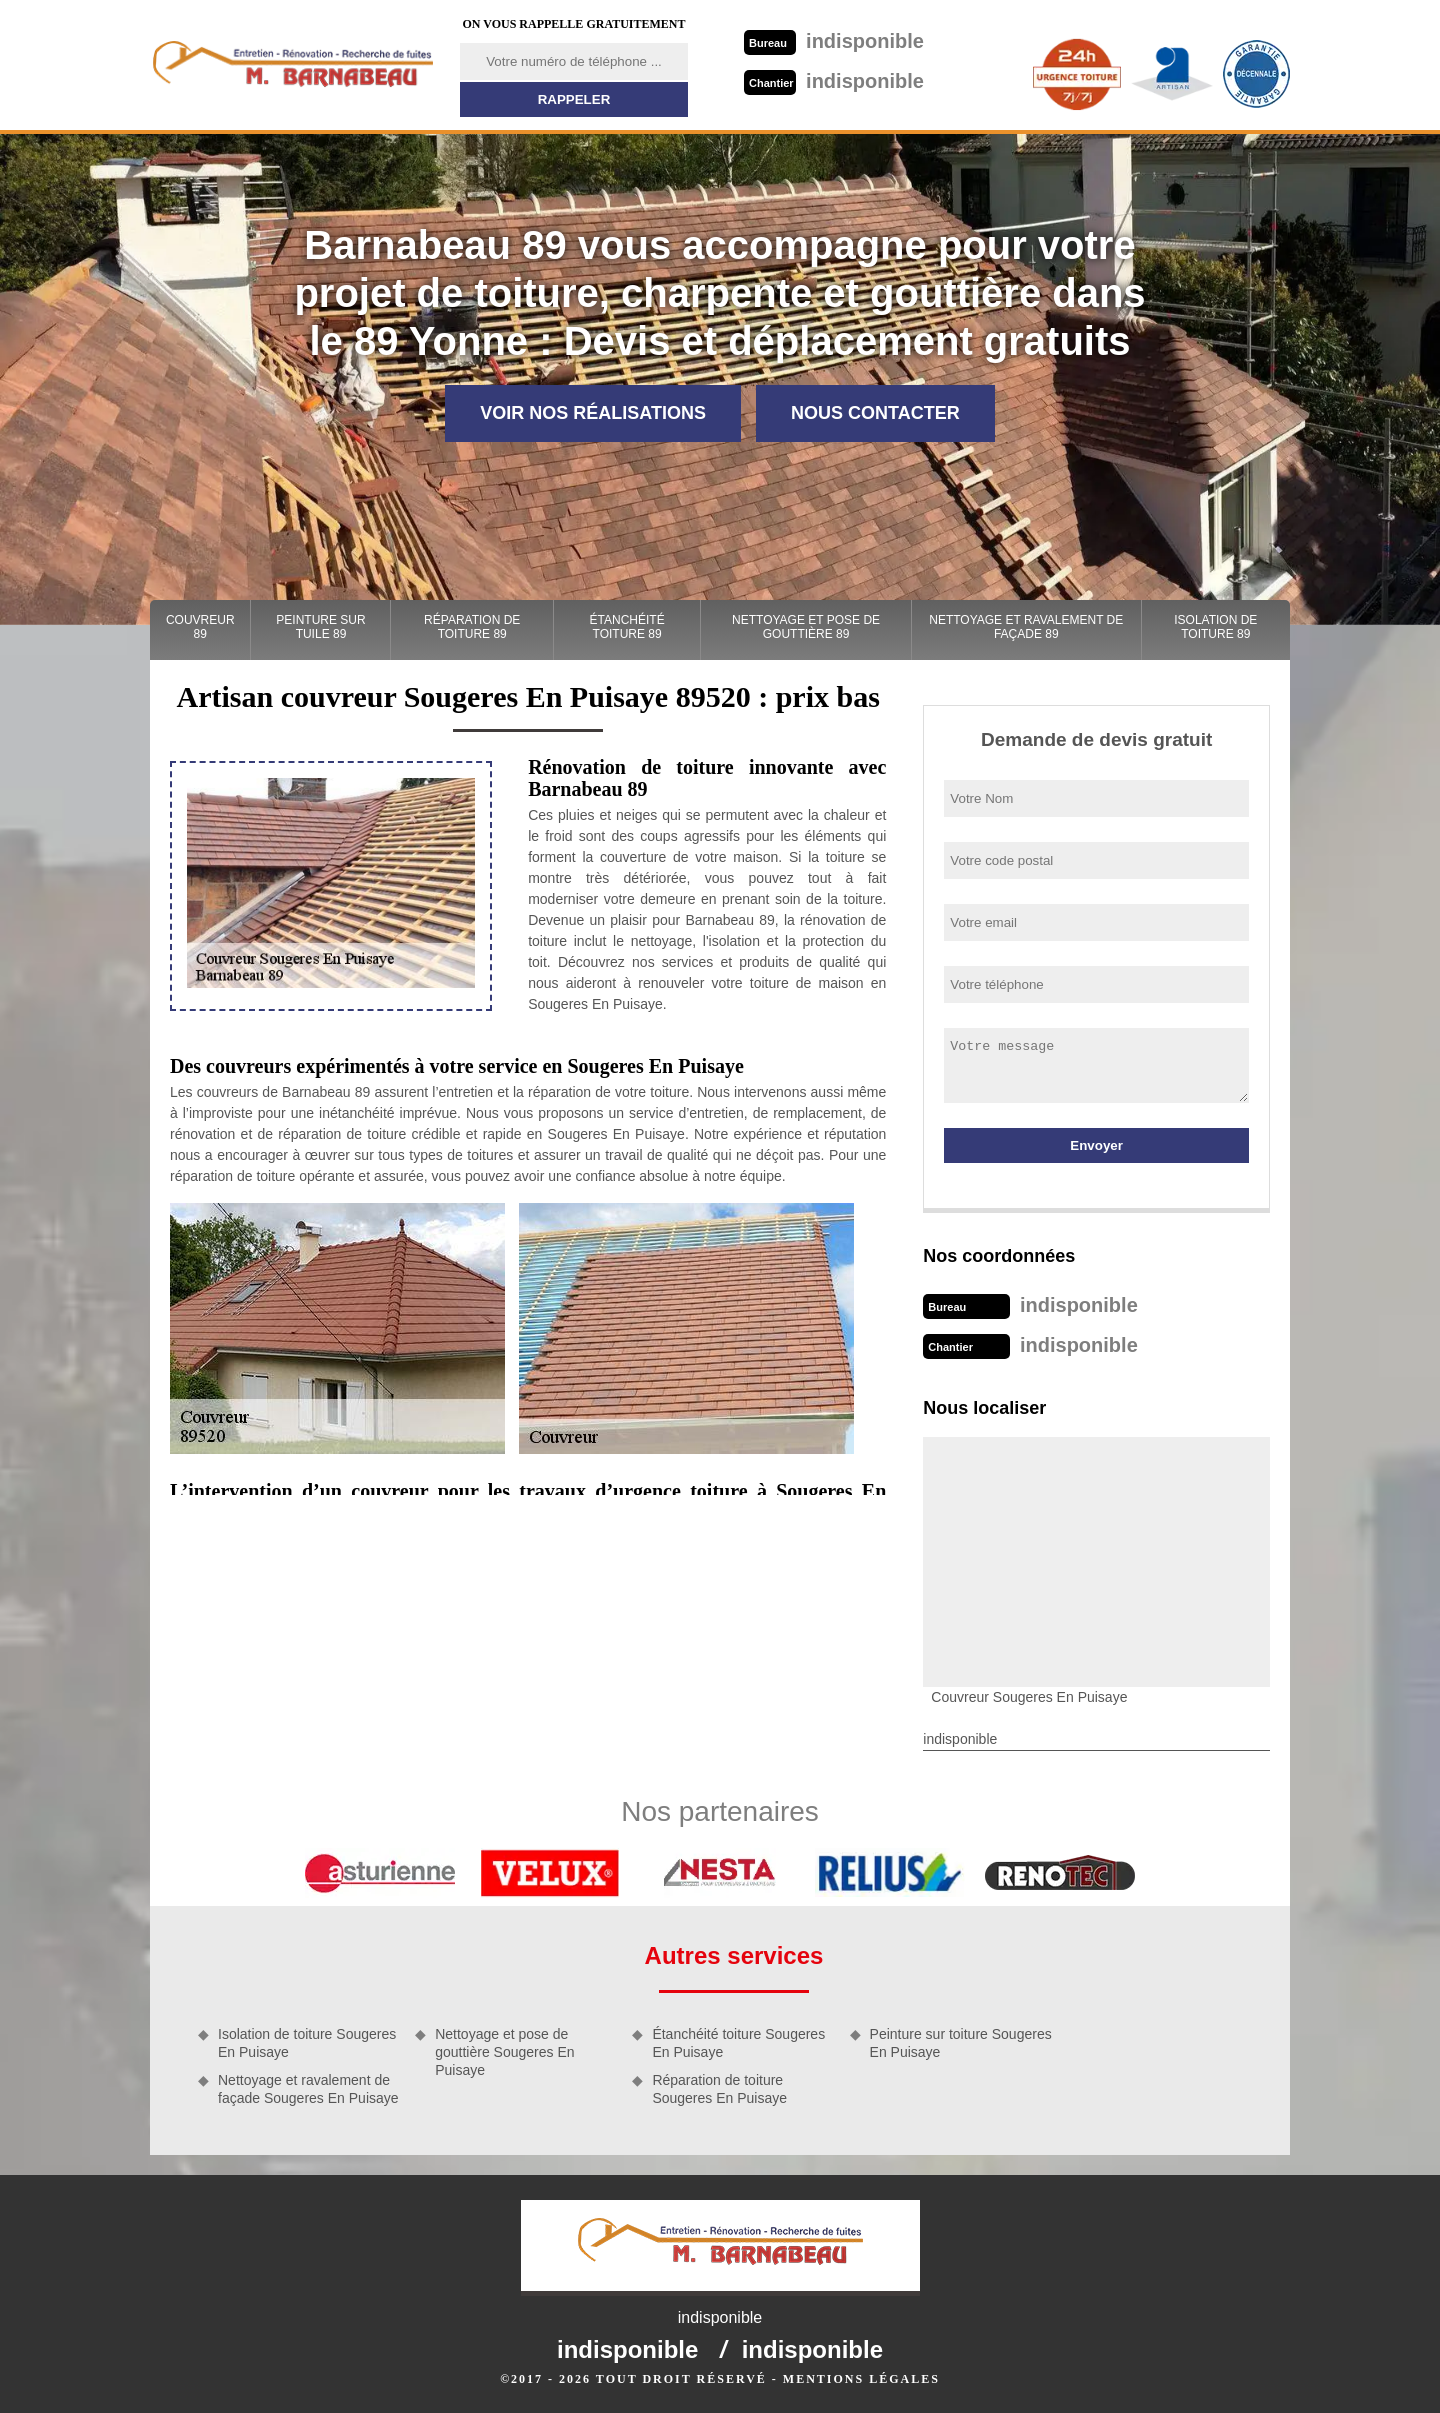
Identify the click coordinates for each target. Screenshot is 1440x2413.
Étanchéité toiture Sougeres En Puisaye (738, 2043)
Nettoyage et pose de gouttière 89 (806, 627)
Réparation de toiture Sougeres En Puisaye (719, 2089)
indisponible (834, 41)
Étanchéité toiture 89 (627, 627)
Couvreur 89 (200, 627)
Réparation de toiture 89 (472, 627)
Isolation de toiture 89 (1215, 627)
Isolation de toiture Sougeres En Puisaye (307, 2043)
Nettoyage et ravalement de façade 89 (1026, 627)
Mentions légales (861, 2379)
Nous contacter (875, 413)
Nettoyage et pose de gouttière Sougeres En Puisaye (504, 2052)
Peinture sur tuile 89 (320, 627)
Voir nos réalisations (593, 413)
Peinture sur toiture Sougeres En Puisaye (961, 2043)
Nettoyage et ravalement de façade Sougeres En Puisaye (308, 2089)
